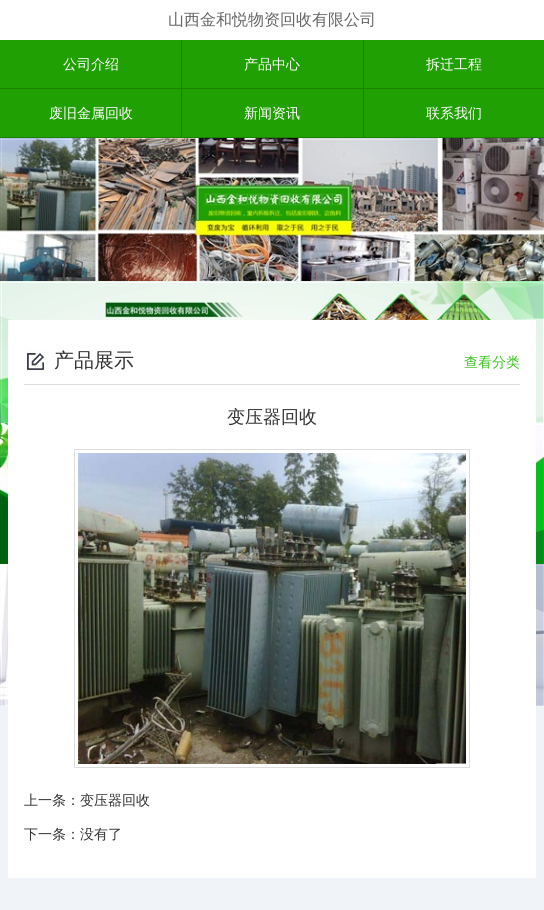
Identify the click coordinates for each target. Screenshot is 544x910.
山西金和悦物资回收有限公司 (272, 19)
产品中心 (272, 64)
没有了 (101, 834)
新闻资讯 (272, 113)
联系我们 (454, 113)
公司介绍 (91, 64)
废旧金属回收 (91, 113)
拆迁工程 (454, 64)
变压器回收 (115, 800)
